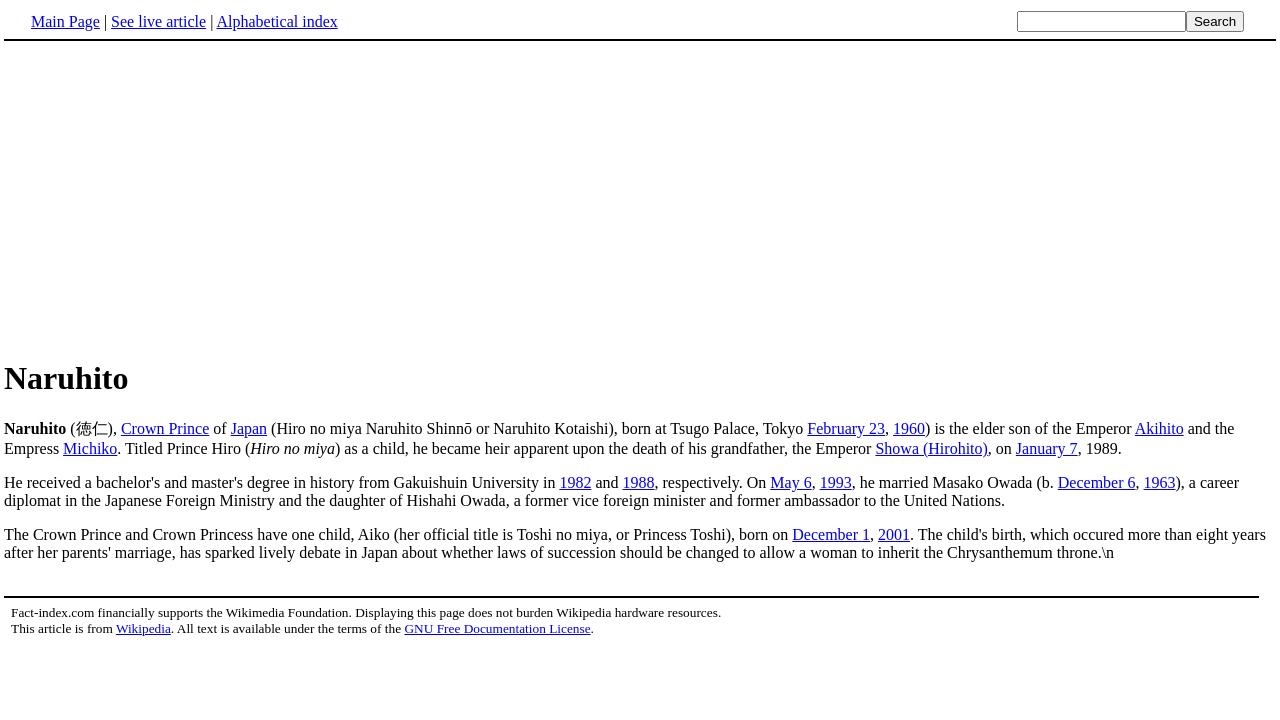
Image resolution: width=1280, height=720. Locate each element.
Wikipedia (143, 628)
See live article (158, 21)
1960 (909, 428)
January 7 (1047, 448)
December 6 (1097, 482)
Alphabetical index (276, 21)
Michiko (90, 448)
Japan (249, 428)
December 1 (831, 534)
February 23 (846, 428)
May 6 (790, 482)
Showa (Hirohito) (931, 448)
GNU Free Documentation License (497, 628)
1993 (836, 482)
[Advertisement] (640, 199)
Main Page (65, 21)
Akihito (1159, 428)
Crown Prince (165, 428)
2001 (894, 534)
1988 (638, 482)
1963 (1160, 482)
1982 (575, 482)
